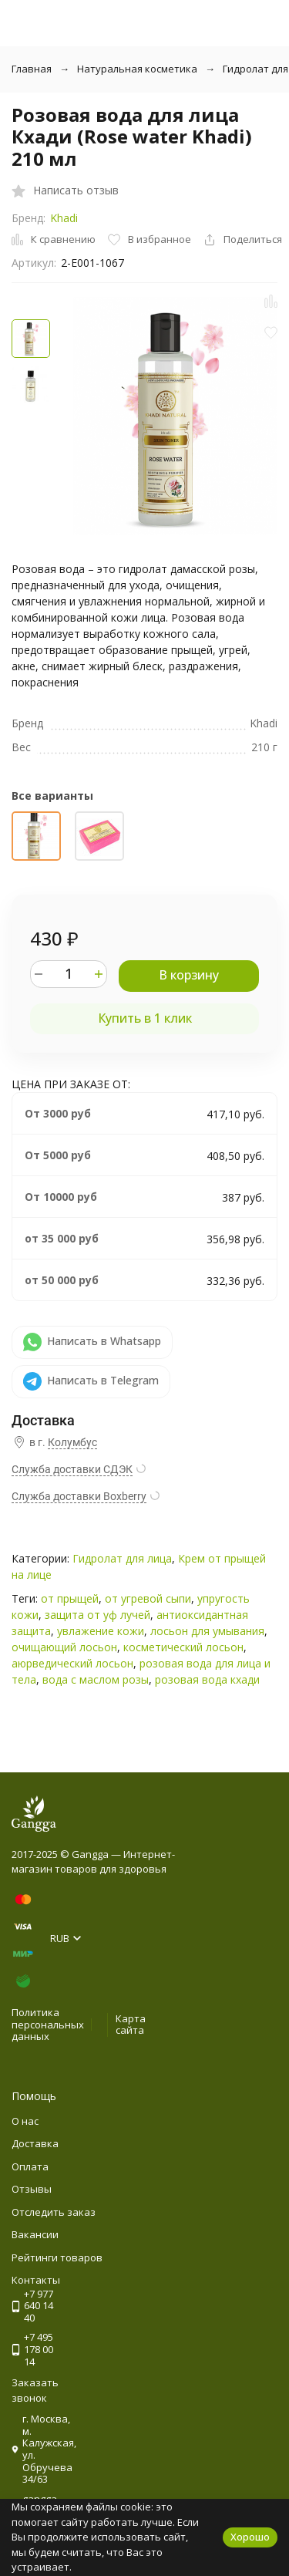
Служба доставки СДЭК (72, 1469)
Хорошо (250, 2537)
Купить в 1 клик (145, 1018)
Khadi (64, 218)
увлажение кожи (100, 1630)
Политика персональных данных (48, 2024)
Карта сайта (131, 2024)
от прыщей (70, 1598)
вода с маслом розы (95, 1679)
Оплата (30, 2166)
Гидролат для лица (122, 1558)
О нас (25, 2121)
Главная (32, 69)
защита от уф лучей (97, 1614)
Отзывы (32, 2189)
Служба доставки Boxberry (79, 1496)
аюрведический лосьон (72, 1663)
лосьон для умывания (207, 1630)
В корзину (189, 974)
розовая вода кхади (207, 1679)
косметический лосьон (183, 1647)
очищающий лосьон (64, 1647)
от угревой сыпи (148, 1598)
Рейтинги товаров (57, 2257)
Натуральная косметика (137, 69)
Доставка (35, 2143)
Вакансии (35, 2234)
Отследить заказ (54, 2212)
